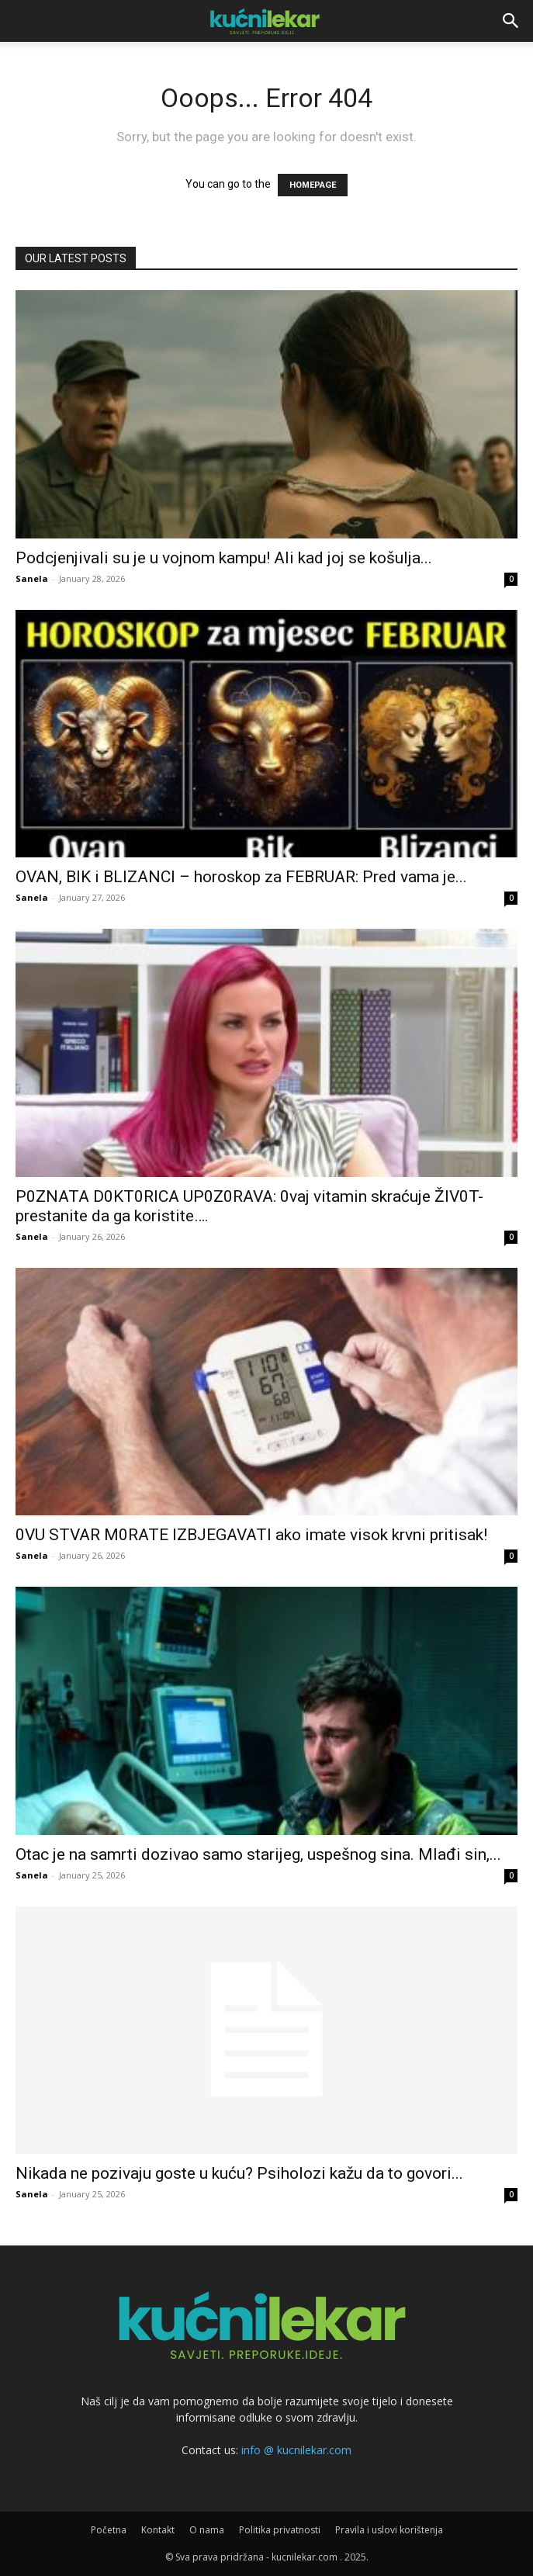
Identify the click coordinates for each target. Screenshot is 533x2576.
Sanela (32, 578)
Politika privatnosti (279, 2529)
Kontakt (158, 2529)
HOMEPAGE (312, 185)
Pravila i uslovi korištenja (389, 2529)
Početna (108, 2529)
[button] (511, 21)
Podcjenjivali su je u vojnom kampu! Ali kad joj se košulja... (224, 558)
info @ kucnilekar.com (296, 2450)
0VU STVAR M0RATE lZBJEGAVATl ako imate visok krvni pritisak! (251, 1534)
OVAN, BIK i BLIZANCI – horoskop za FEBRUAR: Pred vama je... (241, 876)
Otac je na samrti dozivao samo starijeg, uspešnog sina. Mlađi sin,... (258, 1854)
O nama (206, 2529)
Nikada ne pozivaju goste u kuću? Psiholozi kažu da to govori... (239, 2173)
